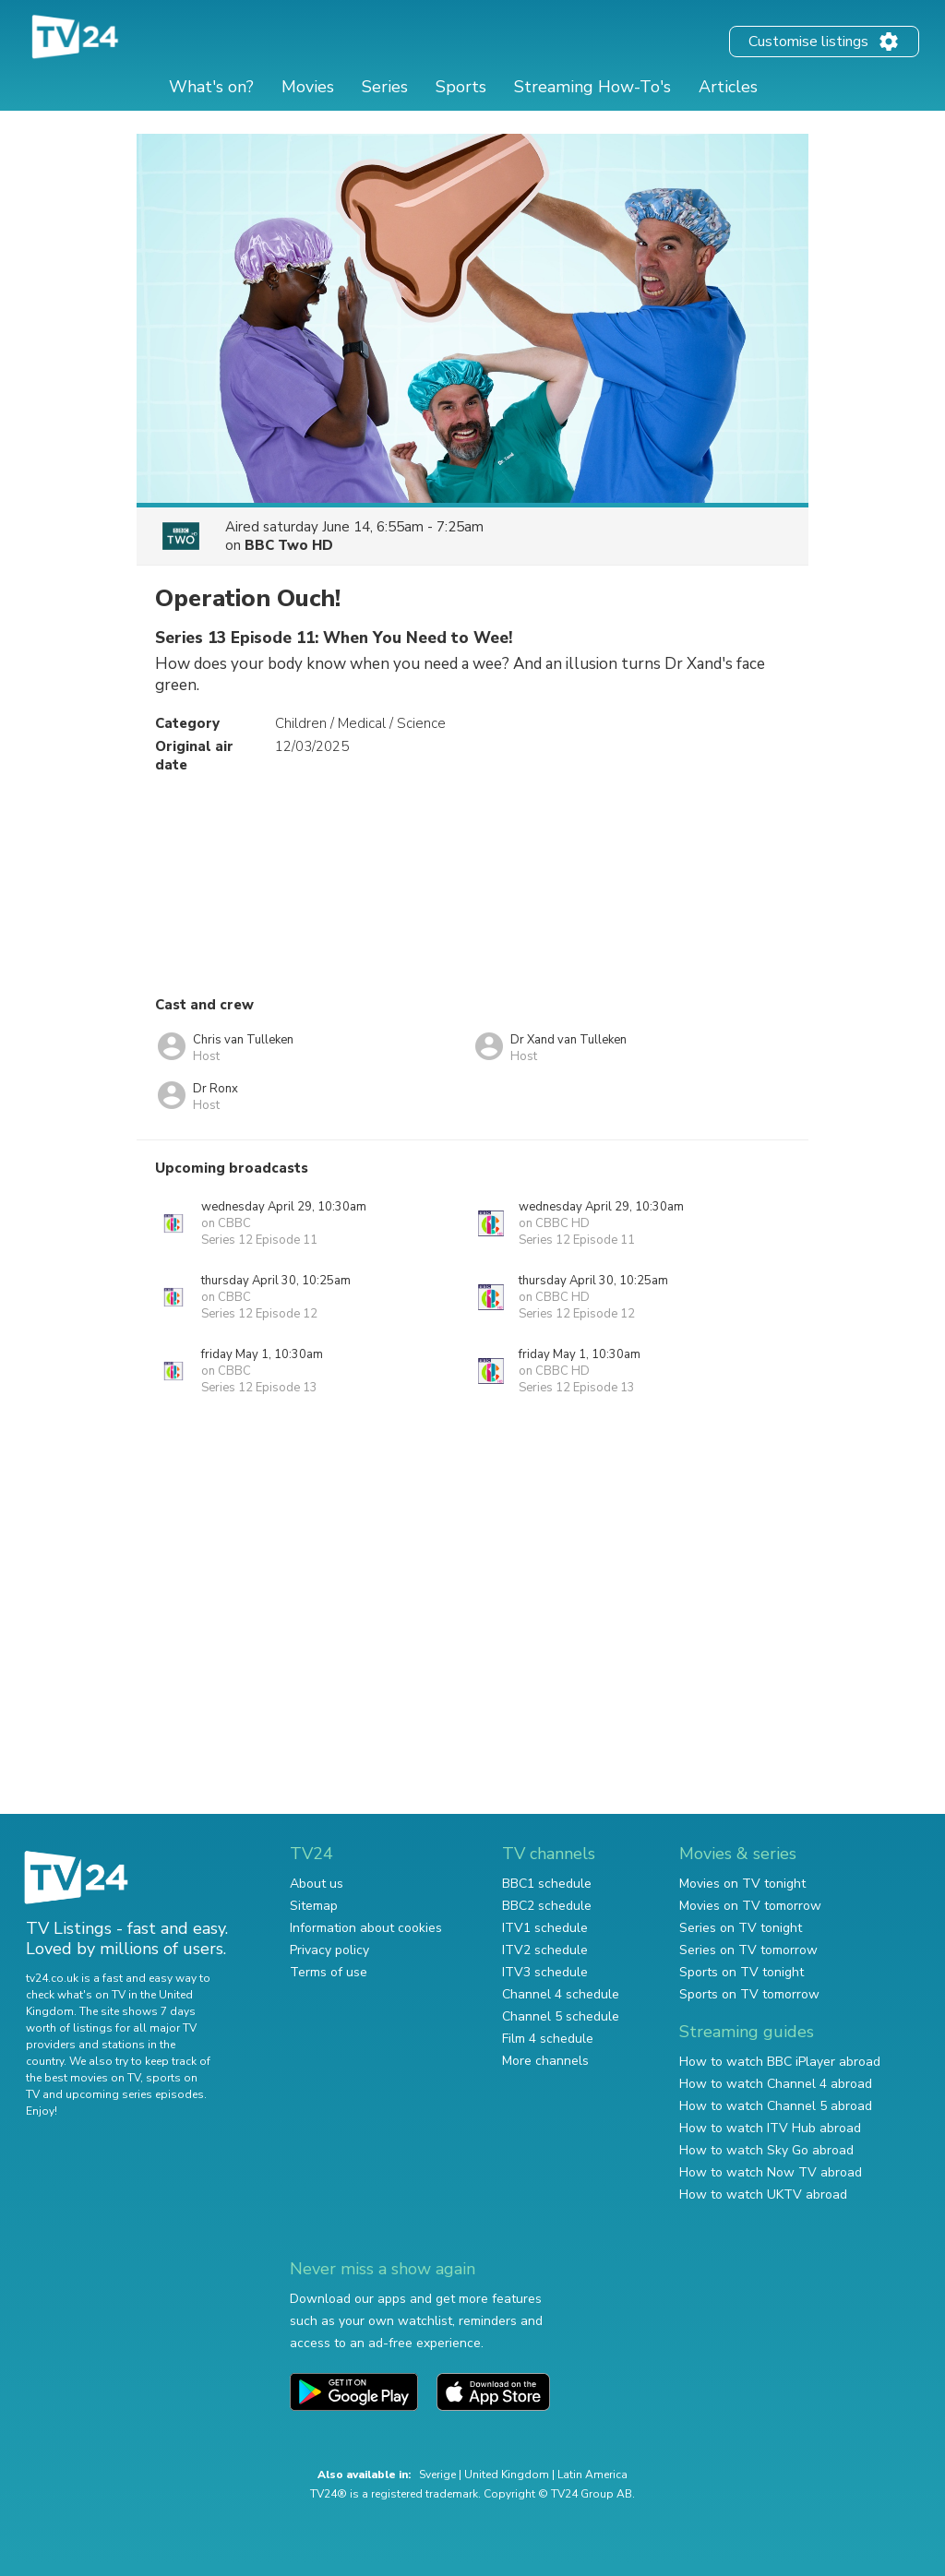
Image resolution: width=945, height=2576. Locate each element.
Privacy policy (329, 1950)
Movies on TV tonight (742, 1883)
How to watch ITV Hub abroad (770, 2128)
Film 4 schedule (547, 2038)
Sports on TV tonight (741, 1972)
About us (316, 1883)
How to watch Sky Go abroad (766, 2150)
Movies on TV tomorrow (750, 1905)
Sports (461, 87)
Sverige (437, 2474)
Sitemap (314, 1905)
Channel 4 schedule (560, 1994)
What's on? (211, 87)
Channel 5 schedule (560, 2016)
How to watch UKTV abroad (763, 2194)
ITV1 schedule (545, 1928)
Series (385, 87)
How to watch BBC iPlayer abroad (779, 2061)
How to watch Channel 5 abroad (775, 2106)
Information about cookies (366, 1928)
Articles (728, 87)
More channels (545, 2060)
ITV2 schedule (545, 1950)
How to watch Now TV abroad (770, 2172)
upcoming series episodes (135, 2094)
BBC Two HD (289, 545)
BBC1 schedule (547, 1883)
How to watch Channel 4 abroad (775, 2084)
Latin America (592, 2474)
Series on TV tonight (740, 1928)
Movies (307, 87)
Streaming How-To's (592, 87)
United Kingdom (506, 2474)
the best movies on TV (83, 2077)
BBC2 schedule (547, 1905)
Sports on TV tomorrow (749, 1994)
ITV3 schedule (545, 1972)
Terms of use (328, 1972)
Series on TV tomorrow (748, 1950)
